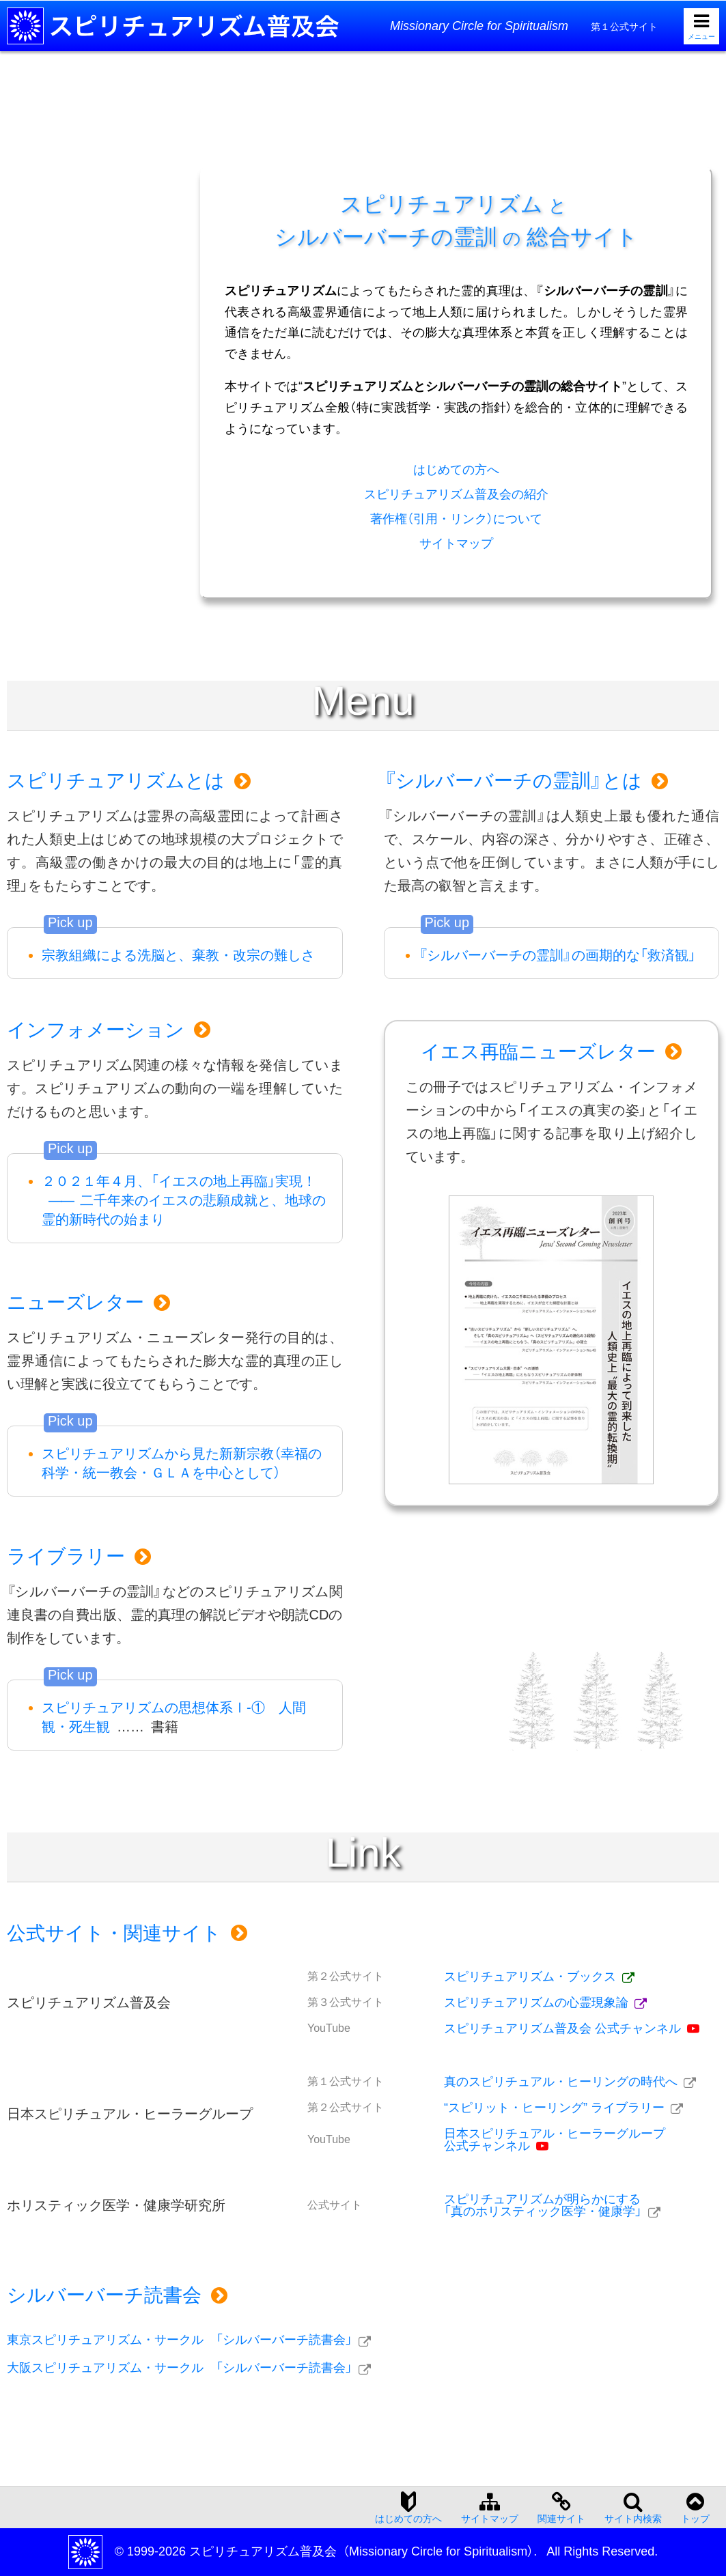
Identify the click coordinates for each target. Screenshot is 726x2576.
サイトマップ (456, 543)
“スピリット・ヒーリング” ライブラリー (554, 2107)
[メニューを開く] (701, 26)
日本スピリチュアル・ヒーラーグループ (554, 2140)
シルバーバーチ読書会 (104, 2295)
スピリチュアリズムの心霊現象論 (536, 2002)
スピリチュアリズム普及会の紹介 (456, 494)
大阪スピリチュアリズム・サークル (179, 2368)
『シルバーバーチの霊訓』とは (513, 780)
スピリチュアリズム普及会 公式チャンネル (562, 2028)
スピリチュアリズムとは (116, 780)
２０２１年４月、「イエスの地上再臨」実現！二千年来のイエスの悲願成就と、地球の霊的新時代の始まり (184, 1200)
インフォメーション (95, 1030)
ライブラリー (66, 1556)
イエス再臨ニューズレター (538, 1051)
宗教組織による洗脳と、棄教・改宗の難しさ (178, 955)
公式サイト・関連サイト (114, 1933)
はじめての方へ (456, 470)
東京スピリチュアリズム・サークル (179, 2340)
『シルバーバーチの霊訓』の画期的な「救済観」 (557, 955)
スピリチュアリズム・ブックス (530, 1976)
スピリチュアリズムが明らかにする (543, 2205)
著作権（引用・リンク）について (456, 519)
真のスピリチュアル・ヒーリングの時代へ (561, 2082)
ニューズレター (75, 1302)
